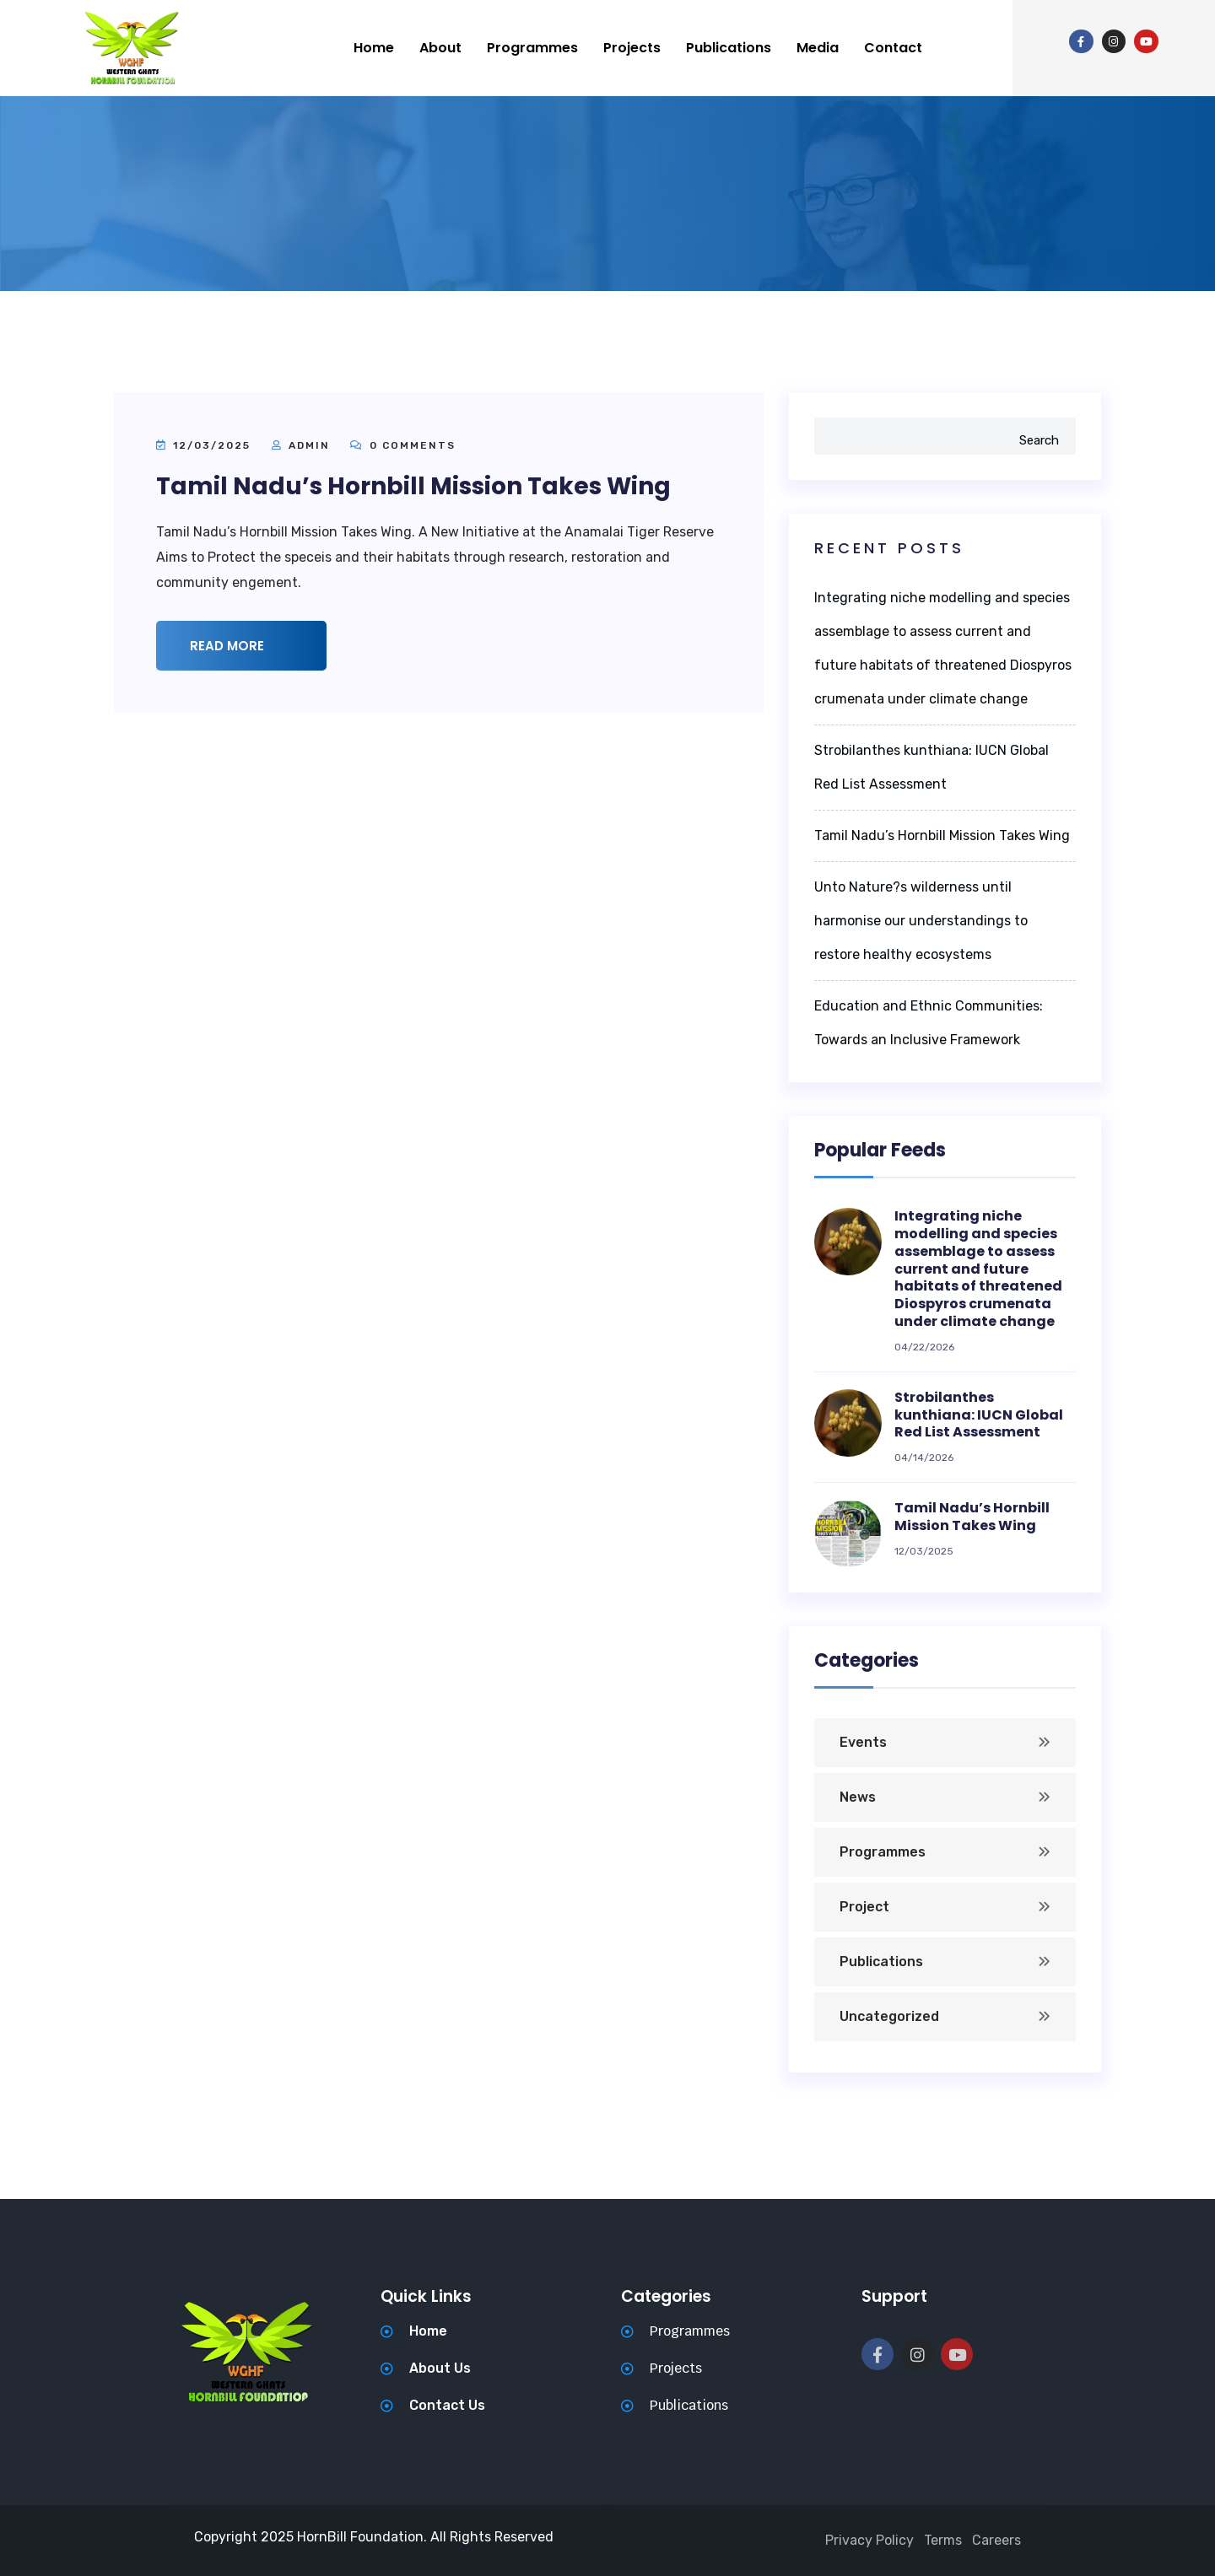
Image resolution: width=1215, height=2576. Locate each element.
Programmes (532, 47)
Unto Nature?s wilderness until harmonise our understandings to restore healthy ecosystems (921, 920)
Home (374, 47)
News (858, 1797)
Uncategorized (889, 2016)
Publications (728, 47)
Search (1039, 440)
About (440, 47)
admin (309, 445)
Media (817, 47)
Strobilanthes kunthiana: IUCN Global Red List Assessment (978, 1415)
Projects (632, 47)
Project (864, 1907)
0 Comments (403, 445)
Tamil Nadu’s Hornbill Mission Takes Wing (413, 486)
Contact (893, 47)
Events (863, 1742)
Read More (245, 646)
